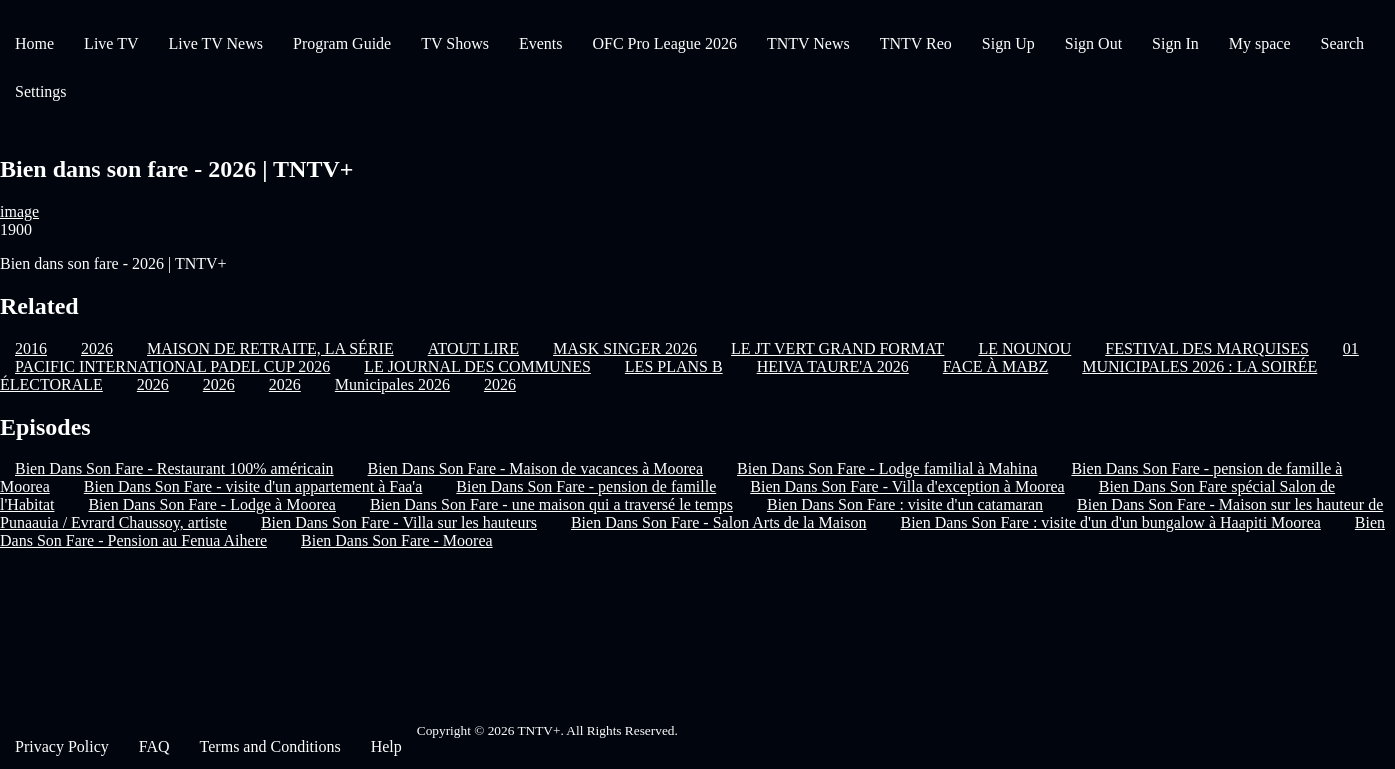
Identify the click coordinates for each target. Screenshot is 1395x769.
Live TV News (215, 43)
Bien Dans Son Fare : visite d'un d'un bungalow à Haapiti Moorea (1110, 522)
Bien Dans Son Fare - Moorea (397, 540)
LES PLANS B (674, 366)
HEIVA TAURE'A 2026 (833, 366)
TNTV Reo (916, 43)
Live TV (111, 43)
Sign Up (1008, 43)
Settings (41, 91)
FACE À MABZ (996, 366)
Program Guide (342, 43)
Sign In (1175, 43)
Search (1343, 43)
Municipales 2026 (392, 384)
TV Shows (455, 43)
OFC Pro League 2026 (664, 43)
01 (1351, 348)
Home (34, 43)
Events (541, 43)
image (19, 211)
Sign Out (1093, 43)
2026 (153, 384)
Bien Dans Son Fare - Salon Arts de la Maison (719, 522)
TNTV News (808, 43)
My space (1260, 43)
